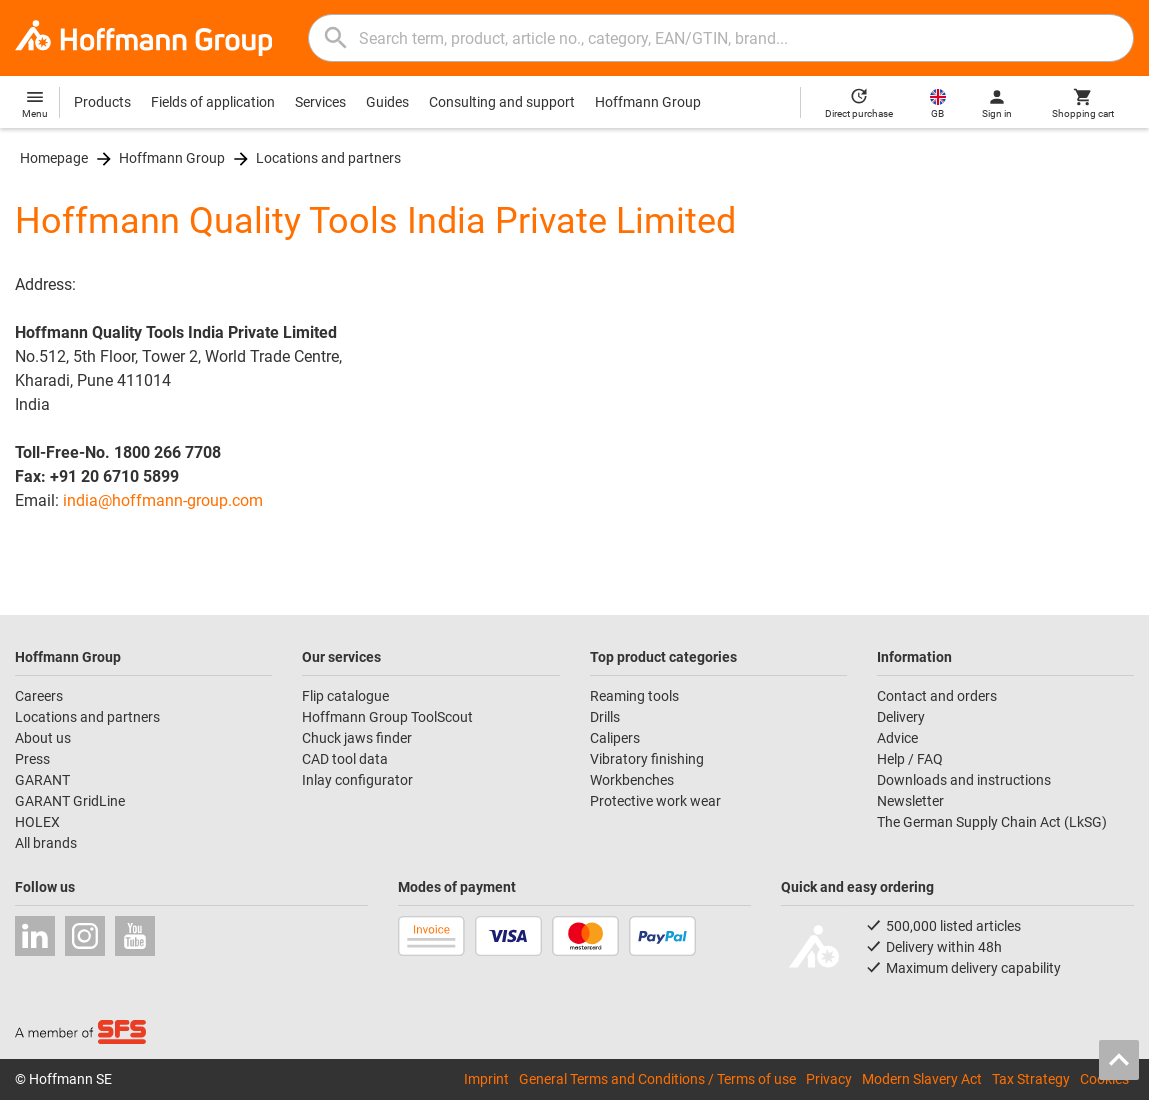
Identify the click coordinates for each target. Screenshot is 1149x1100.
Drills (605, 717)
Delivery (901, 717)
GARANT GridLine (70, 801)
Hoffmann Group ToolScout (387, 717)
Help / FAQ (910, 759)
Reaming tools (634, 696)
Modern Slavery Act (922, 1079)
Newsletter (910, 801)
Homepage (54, 158)
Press (32, 759)
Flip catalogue (345, 696)
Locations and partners (328, 158)
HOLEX (37, 822)
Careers (39, 696)
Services (320, 102)
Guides (387, 102)
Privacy (829, 1079)
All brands (46, 843)
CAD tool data (345, 759)
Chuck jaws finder (357, 738)
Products (102, 102)
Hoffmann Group (648, 102)
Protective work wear (655, 801)
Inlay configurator (357, 780)
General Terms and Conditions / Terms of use (657, 1079)
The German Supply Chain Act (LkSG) (992, 822)
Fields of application (213, 102)
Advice (897, 738)
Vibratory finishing (647, 759)
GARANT (42, 780)
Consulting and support (502, 102)
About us (43, 738)
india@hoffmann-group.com (163, 500)
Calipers (615, 738)
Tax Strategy (1031, 1079)
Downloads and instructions (964, 780)
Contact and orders (937, 696)
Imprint (486, 1079)
